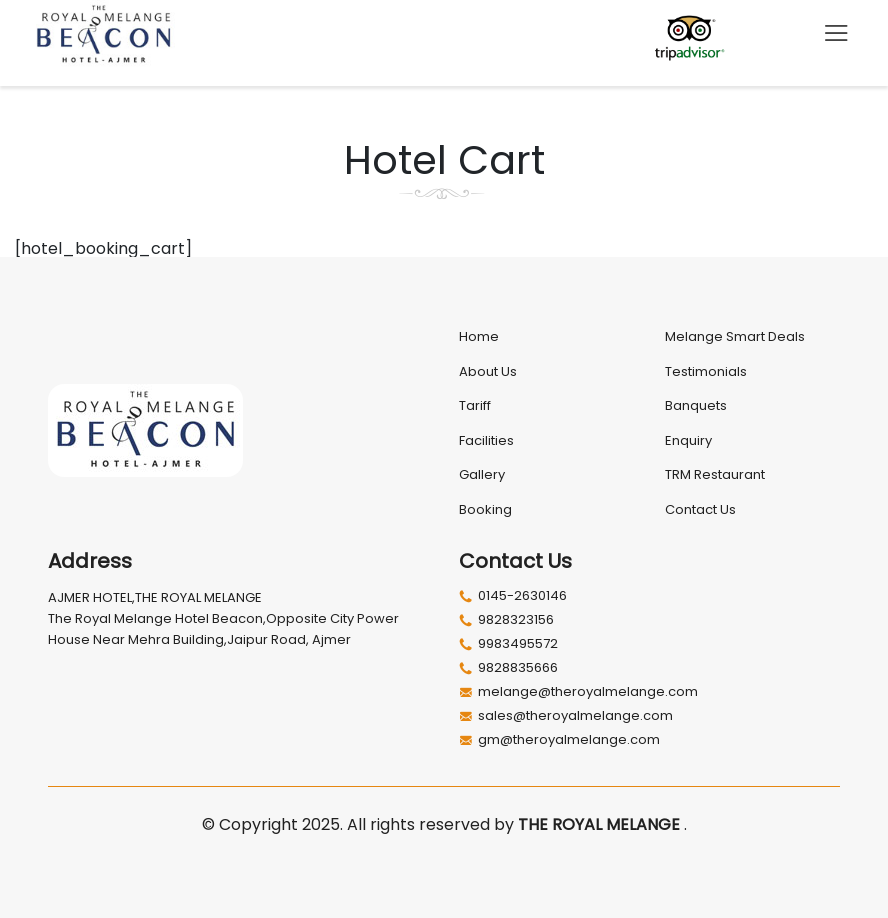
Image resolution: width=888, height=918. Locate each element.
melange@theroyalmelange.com (578, 692)
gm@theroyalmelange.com (559, 740)
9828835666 (508, 668)
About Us (488, 371)
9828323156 (506, 620)
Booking (485, 509)
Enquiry (688, 440)
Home (479, 336)
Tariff (475, 405)
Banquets (696, 405)
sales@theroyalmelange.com (566, 716)
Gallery (482, 474)
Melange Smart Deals (735, 336)
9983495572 (508, 644)
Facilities (486, 440)
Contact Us (700, 509)
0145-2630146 (513, 596)
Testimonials (706, 371)
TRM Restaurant (715, 474)
